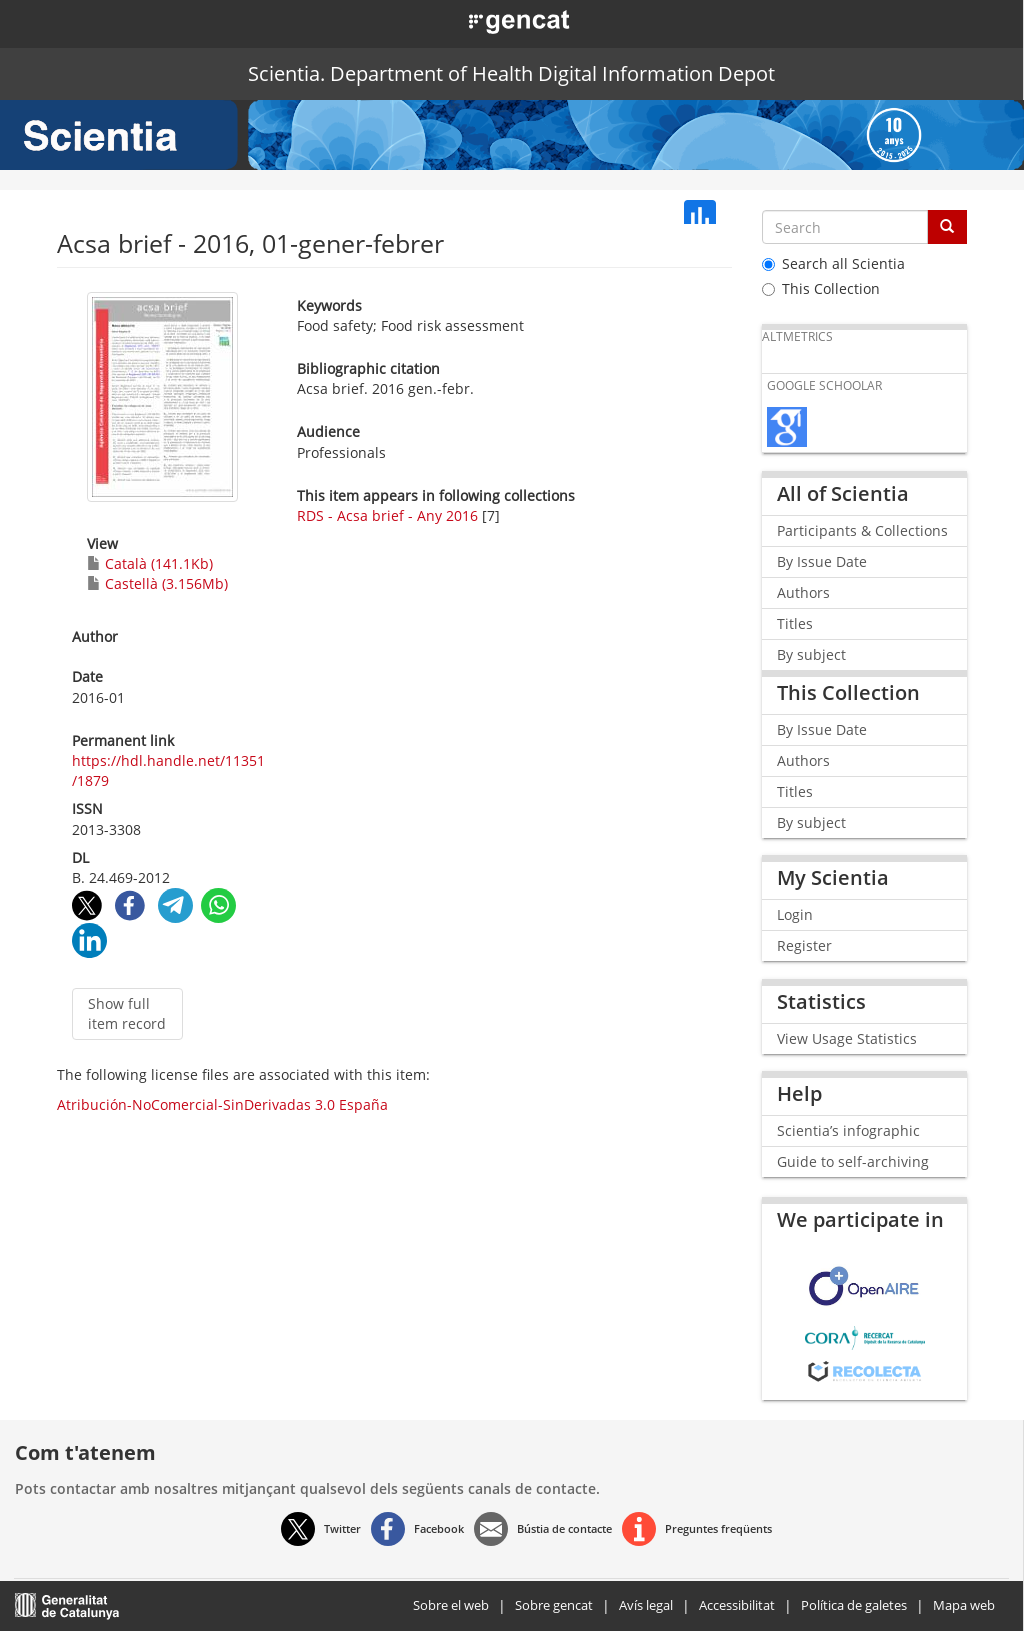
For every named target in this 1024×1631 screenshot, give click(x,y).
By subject (811, 654)
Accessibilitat (737, 1605)
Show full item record (127, 1013)
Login (795, 914)
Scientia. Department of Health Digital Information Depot (511, 73)
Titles (795, 623)
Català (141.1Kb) (150, 563)
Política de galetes (854, 1605)
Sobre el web (451, 1605)
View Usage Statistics (847, 1038)
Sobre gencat (554, 1605)
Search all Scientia (833, 263)
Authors (803, 592)
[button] (497, 20)
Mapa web (964, 1605)
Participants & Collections (862, 530)
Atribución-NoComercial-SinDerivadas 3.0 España (222, 1104)
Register (804, 945)
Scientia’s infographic (848, 1130)
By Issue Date (822, 561)
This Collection (821, 288)
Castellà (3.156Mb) (157, 583)
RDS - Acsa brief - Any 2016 (387, 515)
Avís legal (646, 1605)
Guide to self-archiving (853, 1161)
